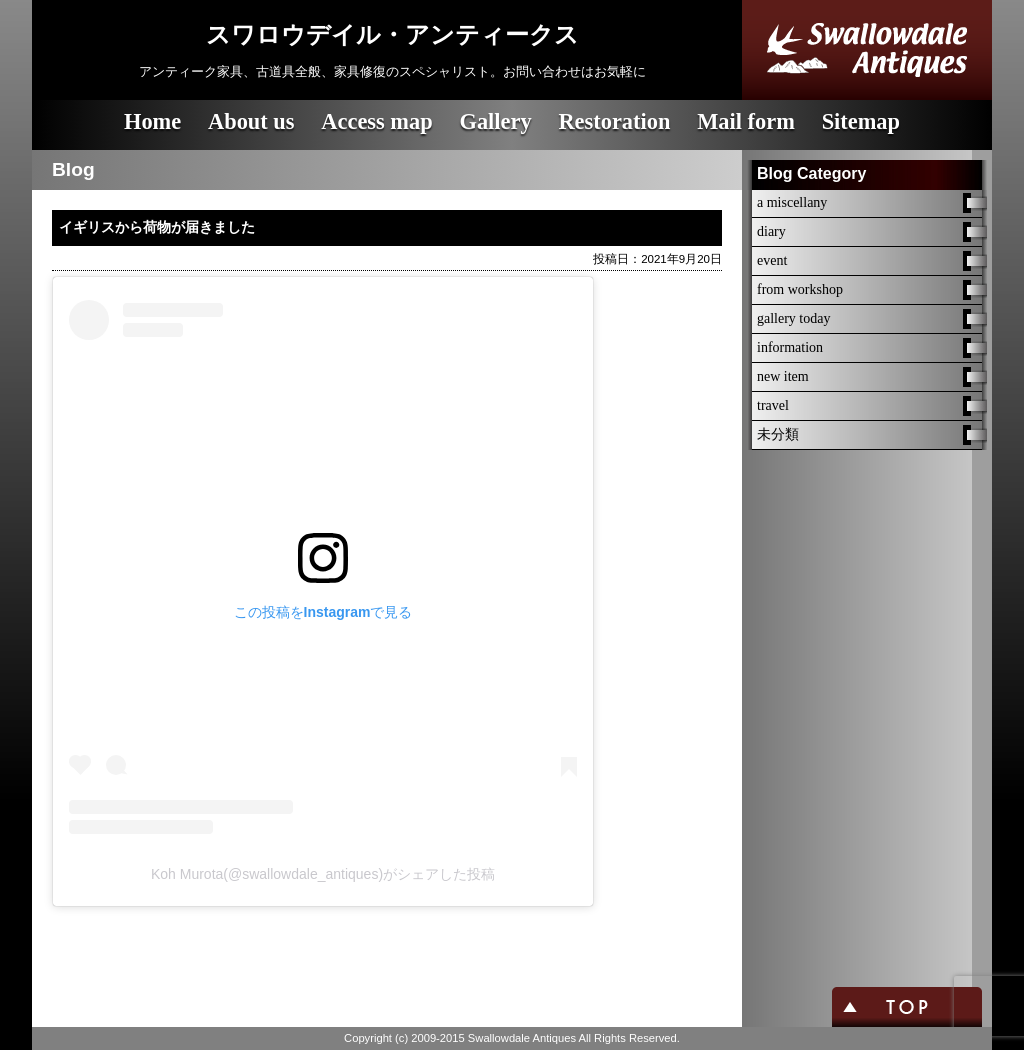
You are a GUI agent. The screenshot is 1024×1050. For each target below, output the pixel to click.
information (790, 347)
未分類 (778, 434)
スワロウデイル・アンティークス (392, 35)
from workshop (800, 289)
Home (152, 121)
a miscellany (792, 202)
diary (771, 231)
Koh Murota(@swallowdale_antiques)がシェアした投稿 (323, 874)
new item (783, 376)
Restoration (614, 121)
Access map (376, 121)
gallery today (793, 318)
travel (773, 405)
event (772, 260)
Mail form (746, 121)
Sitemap (861, 121)
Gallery (495, 121)
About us (251, 121)
